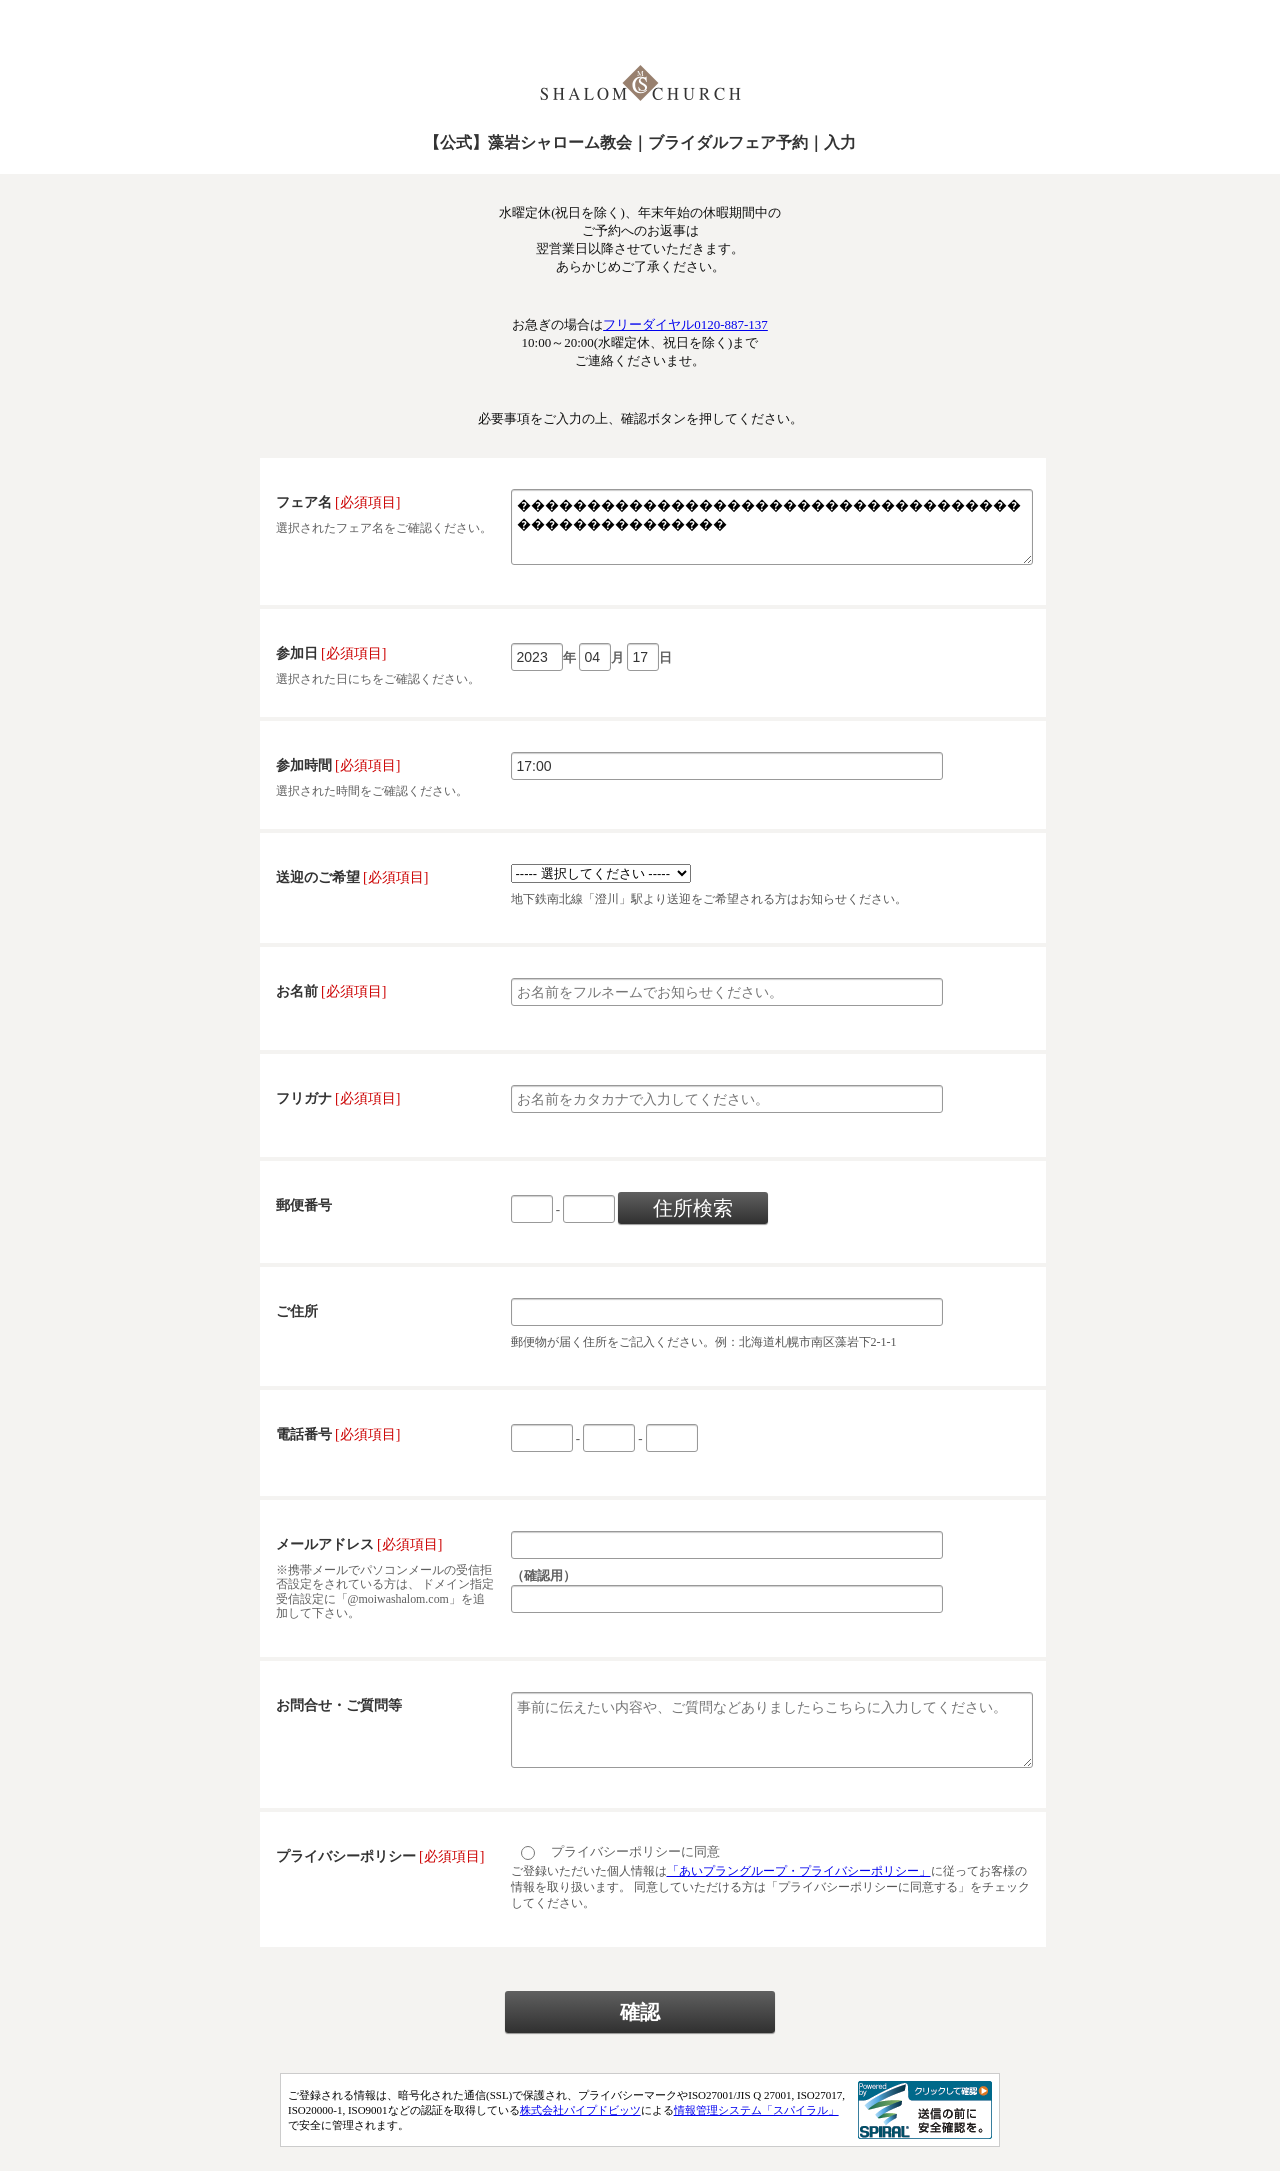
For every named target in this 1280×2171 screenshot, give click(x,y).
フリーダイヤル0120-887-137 (685, 324)
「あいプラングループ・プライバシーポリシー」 (799, 1895)
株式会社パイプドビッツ (580, 2134)
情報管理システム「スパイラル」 (756, 2134)
